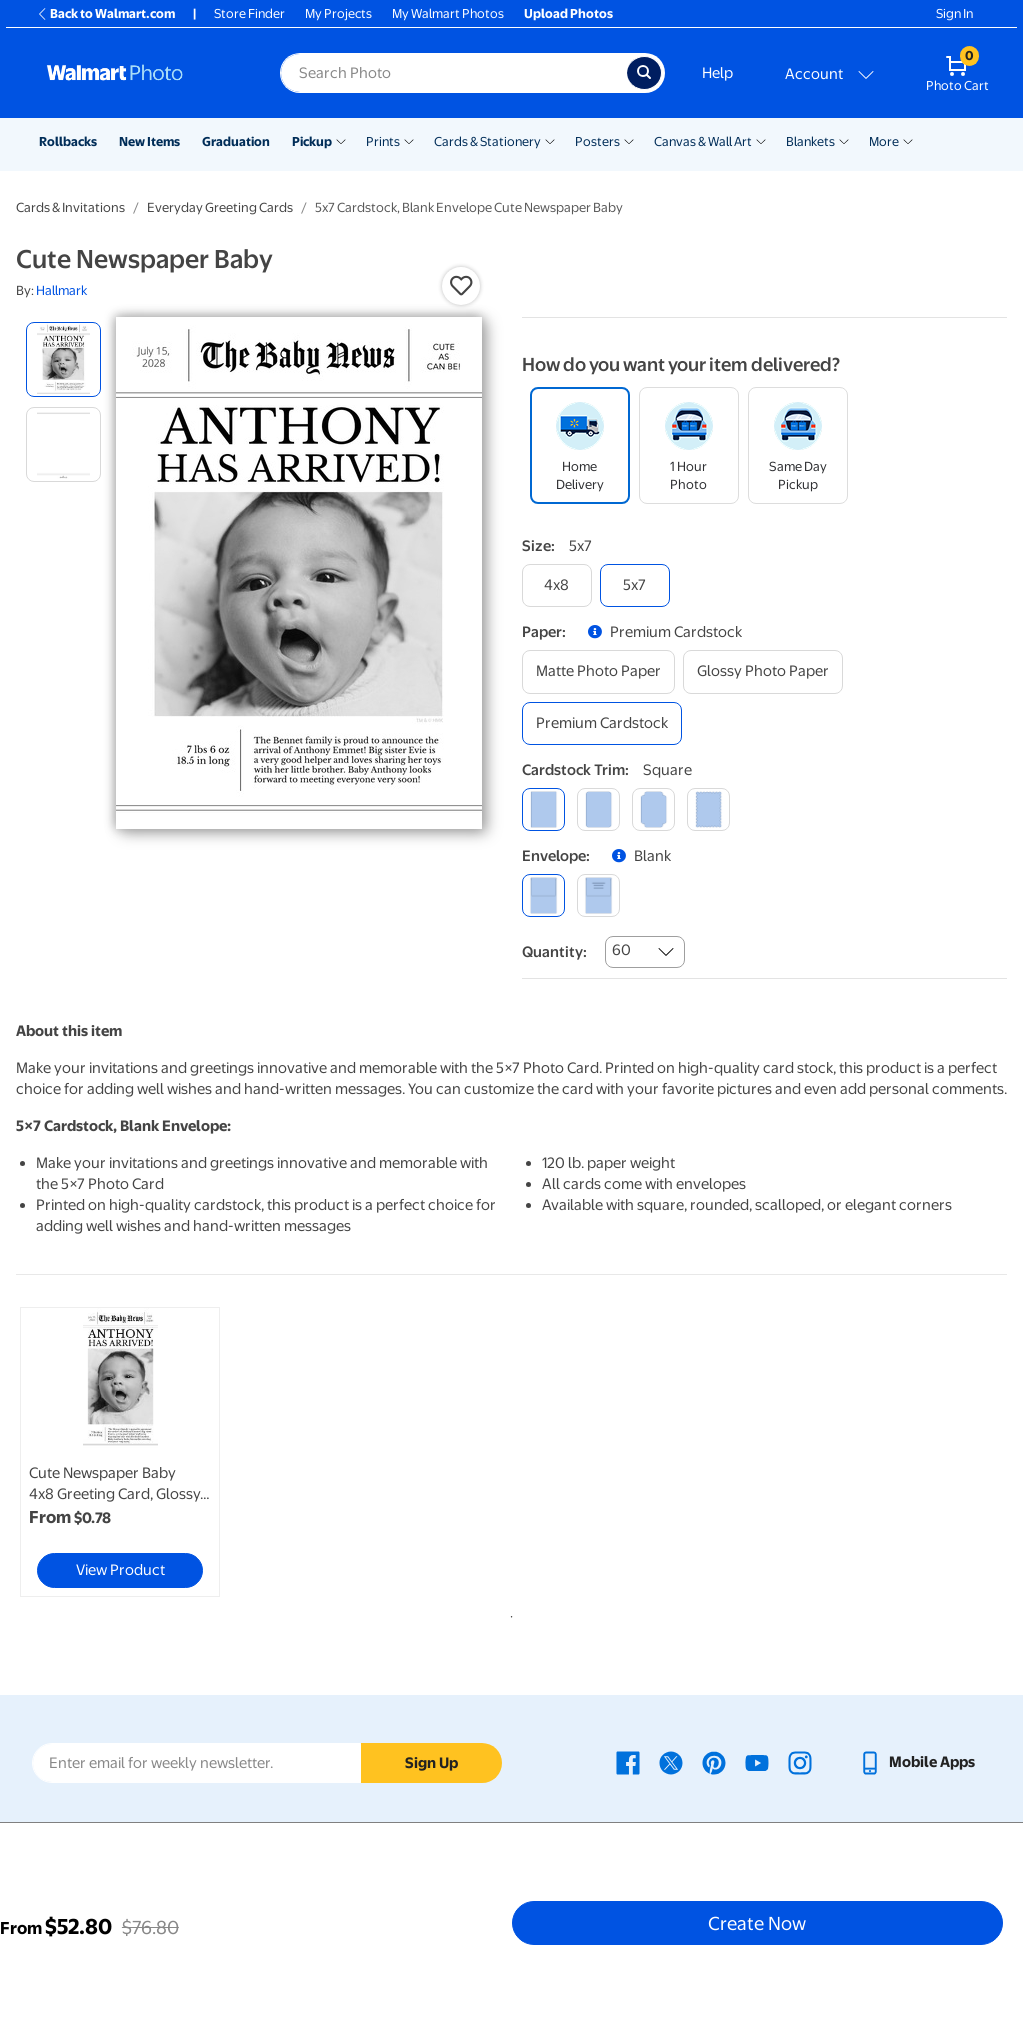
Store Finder (249, 13)
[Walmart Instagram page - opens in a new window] (800, 1762)
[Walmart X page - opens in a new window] (671, 1762)
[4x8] (557, 585)
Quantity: (554, 952)
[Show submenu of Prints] (409, 140)
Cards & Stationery (487, 141)
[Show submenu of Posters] (629, 140)
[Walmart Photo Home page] (142, 73)
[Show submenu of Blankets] (844, 140)
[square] (543, 809)
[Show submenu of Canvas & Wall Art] (761, 140)
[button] (461, 286)
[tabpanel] (181, 1452)
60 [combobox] (621, 950)
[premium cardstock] (602, 723)
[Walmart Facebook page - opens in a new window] (628, 1762)
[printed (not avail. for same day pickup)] (598, 895)
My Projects (338, 13)
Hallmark (61, 290)
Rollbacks (68, 141)
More (884, 141)
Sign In (954, 13)
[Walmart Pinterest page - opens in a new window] (714, 1762)
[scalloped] (708, 809)
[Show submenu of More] (908, 140)
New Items (149, 141)
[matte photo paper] (598, 671)
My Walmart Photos (448, 13)
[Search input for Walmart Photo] (453, 73)
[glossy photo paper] (763, 671)
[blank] (543, 895)
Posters (597, 141)
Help (717, 73)
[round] (598, 809)
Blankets (810, 141)
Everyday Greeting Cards (220, 207)
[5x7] (635, 585)
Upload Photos (568, 13)
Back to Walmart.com (105, 13)
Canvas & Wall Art (703, 141)
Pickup (312, 141)
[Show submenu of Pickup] (341, 140)
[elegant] (653, 809)
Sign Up (431, 1763)
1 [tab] (508, 1613)
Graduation (236, 141)
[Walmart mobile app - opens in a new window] (916, 1762)
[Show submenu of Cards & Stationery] (550, 140)
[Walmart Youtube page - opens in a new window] (757, 1762)
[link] (120, 1452)
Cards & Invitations (70, 207)
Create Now (757, 1923)
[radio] (63, 359)
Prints (383, 141)
